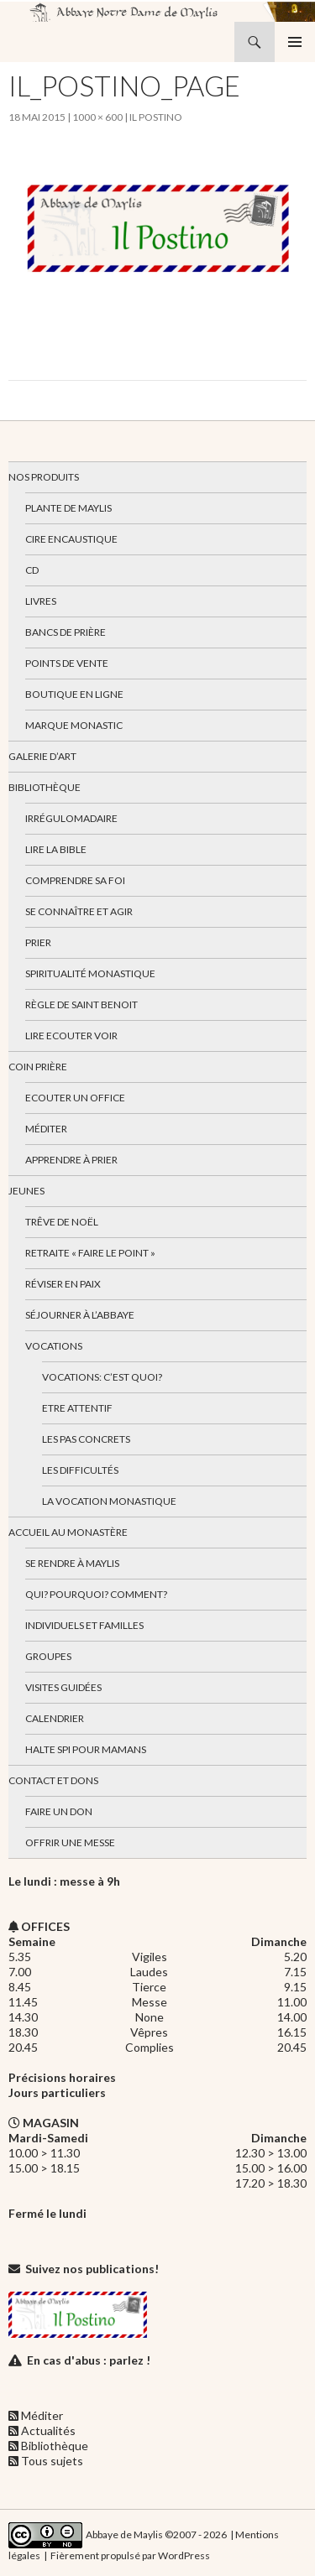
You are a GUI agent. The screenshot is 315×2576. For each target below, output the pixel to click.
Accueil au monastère (68, 1532)
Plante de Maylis (68, 508)
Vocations (53, 1346)
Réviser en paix (63, 1284)
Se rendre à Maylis (72, 1563)
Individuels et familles (84, 1625)
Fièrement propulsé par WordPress (130, 2555)
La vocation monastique (109, 1501)
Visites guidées (63, 1687)
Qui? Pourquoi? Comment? (96, 1594)
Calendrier (54, 1718)
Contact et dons (53, 1780)
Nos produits (43, 477)
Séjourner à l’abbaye (79, 1315)
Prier (38, 942)
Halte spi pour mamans (85, 1749)
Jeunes (26, 1190)
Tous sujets (52, 2461)
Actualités (48, 2430)
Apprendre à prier (71, 1159)
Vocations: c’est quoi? (102, 1377)
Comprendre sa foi (75, 880)
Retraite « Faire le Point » (90, 1252)
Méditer (46, 1128)
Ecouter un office (75, 1097)
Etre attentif (77, 1408)
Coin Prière (37, 1066)
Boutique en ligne (74, 694)
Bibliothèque (44, 787)
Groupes (48, 1656)
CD (32, 570)
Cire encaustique (71, 539)
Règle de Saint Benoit (81, 1004)
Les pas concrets (86, 1439)
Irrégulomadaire (71, 818)
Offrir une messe (70, 1842)
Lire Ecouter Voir (71, 1035)
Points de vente (66, 663)
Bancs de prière (65, 632)
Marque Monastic (74, 725)
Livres (40, 601)
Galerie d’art (42, 756)
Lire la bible (56, 849)
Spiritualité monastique (90, 973)
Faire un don (58, 1811)
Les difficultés (80, 1470)
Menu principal (295, 42)
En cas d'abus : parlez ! (88, 2360)
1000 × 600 (97, 117)
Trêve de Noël (61, 1221)
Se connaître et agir (79, 911)
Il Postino (155, 117)
